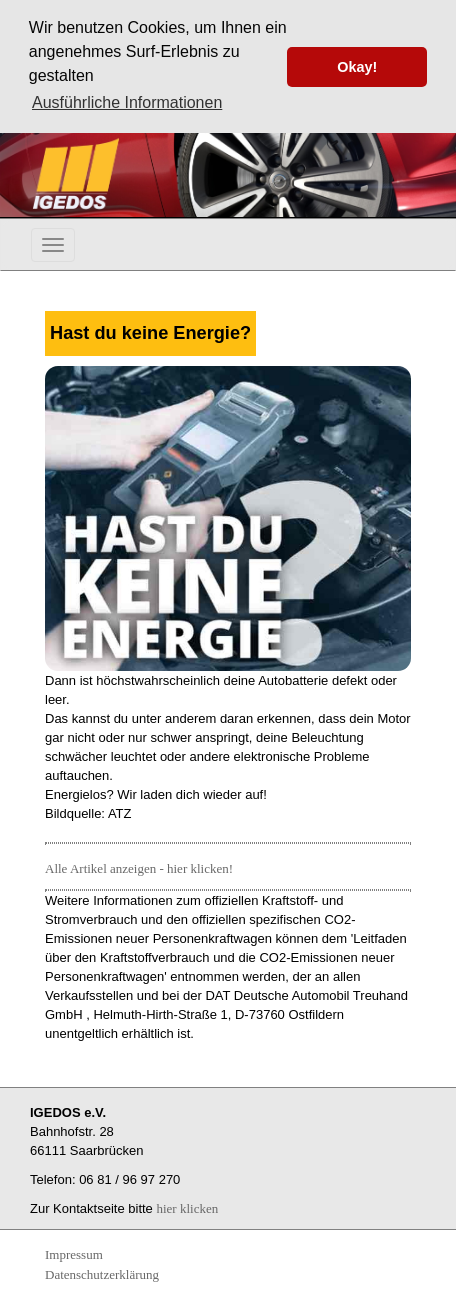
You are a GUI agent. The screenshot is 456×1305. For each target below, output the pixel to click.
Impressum (74, 1253)
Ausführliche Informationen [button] (127, 102)
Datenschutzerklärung (102, 1273)
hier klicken (187, 1207)
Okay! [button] (357, 67)
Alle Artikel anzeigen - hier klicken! (139, 867)
